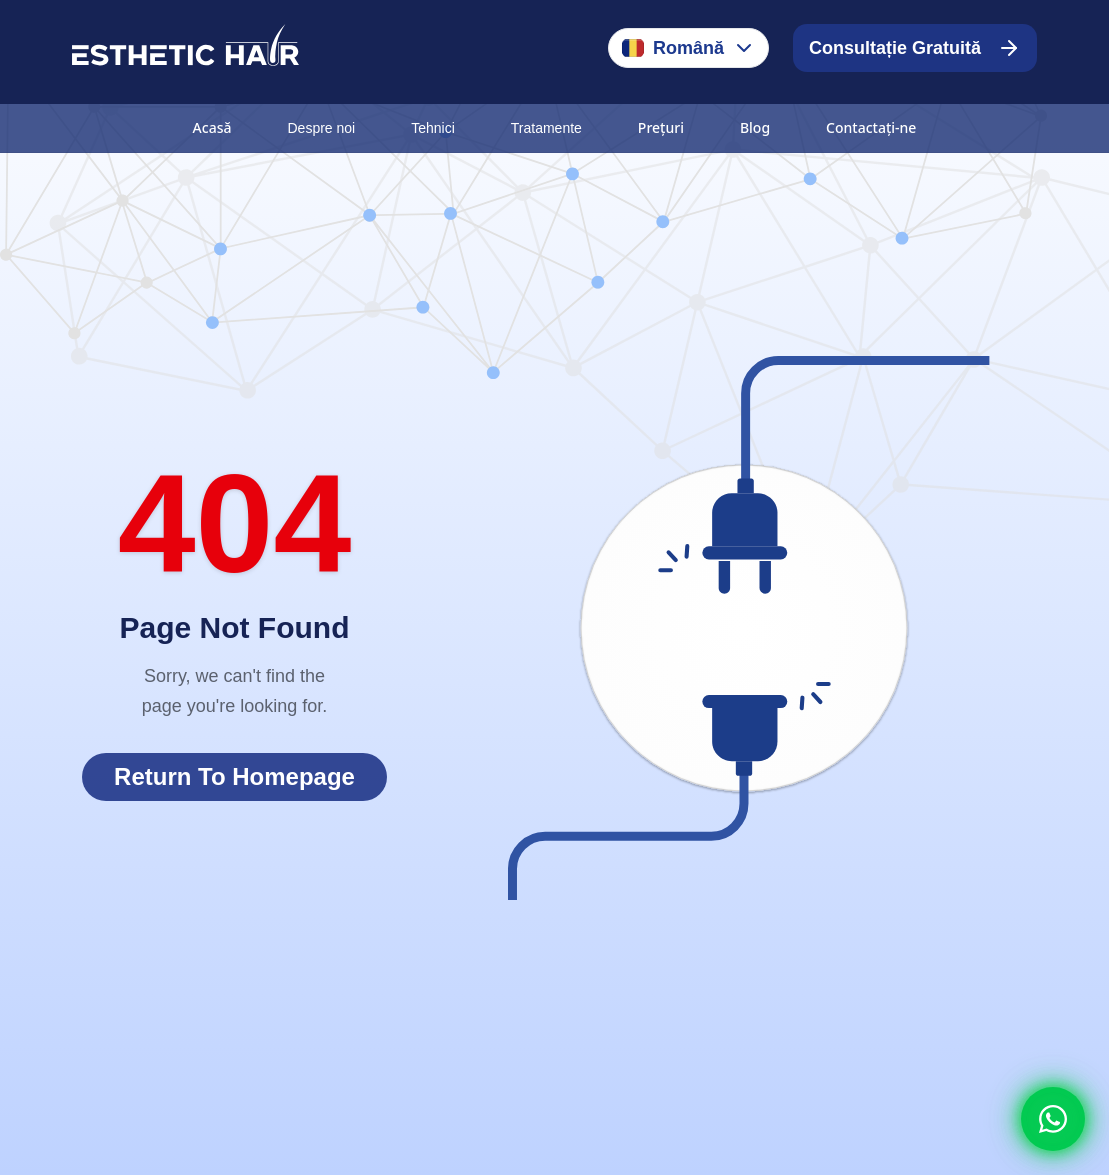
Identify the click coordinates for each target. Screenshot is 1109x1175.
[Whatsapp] (1053, 1119)
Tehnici (433, 128)
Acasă (212, 127)
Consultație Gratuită (915, 48)
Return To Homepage (234, 776)
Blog (755, 127)
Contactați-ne (871, 127)
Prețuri (661, 127)
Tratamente (546, 128)
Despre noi (321, 128)
